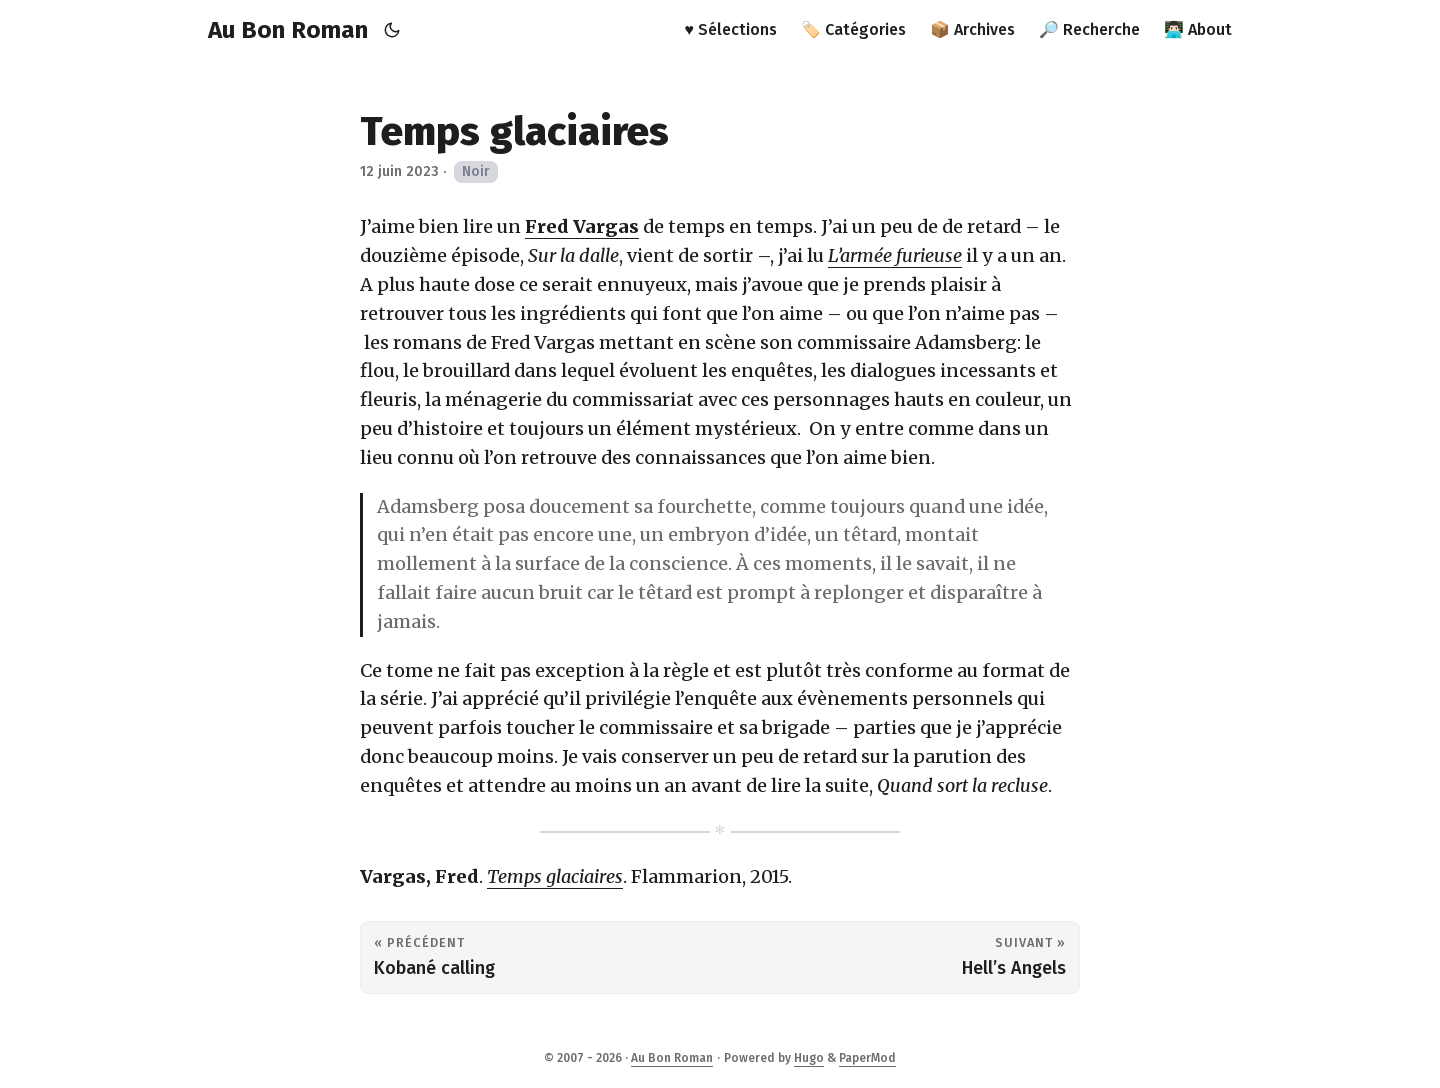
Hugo (809, 1058)
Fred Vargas (582, 226)
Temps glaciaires (555, 876)
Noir (476, 171)
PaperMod (867, 1058)
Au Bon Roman (288, 30)
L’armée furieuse (895, 255)
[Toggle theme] (392, 30)
